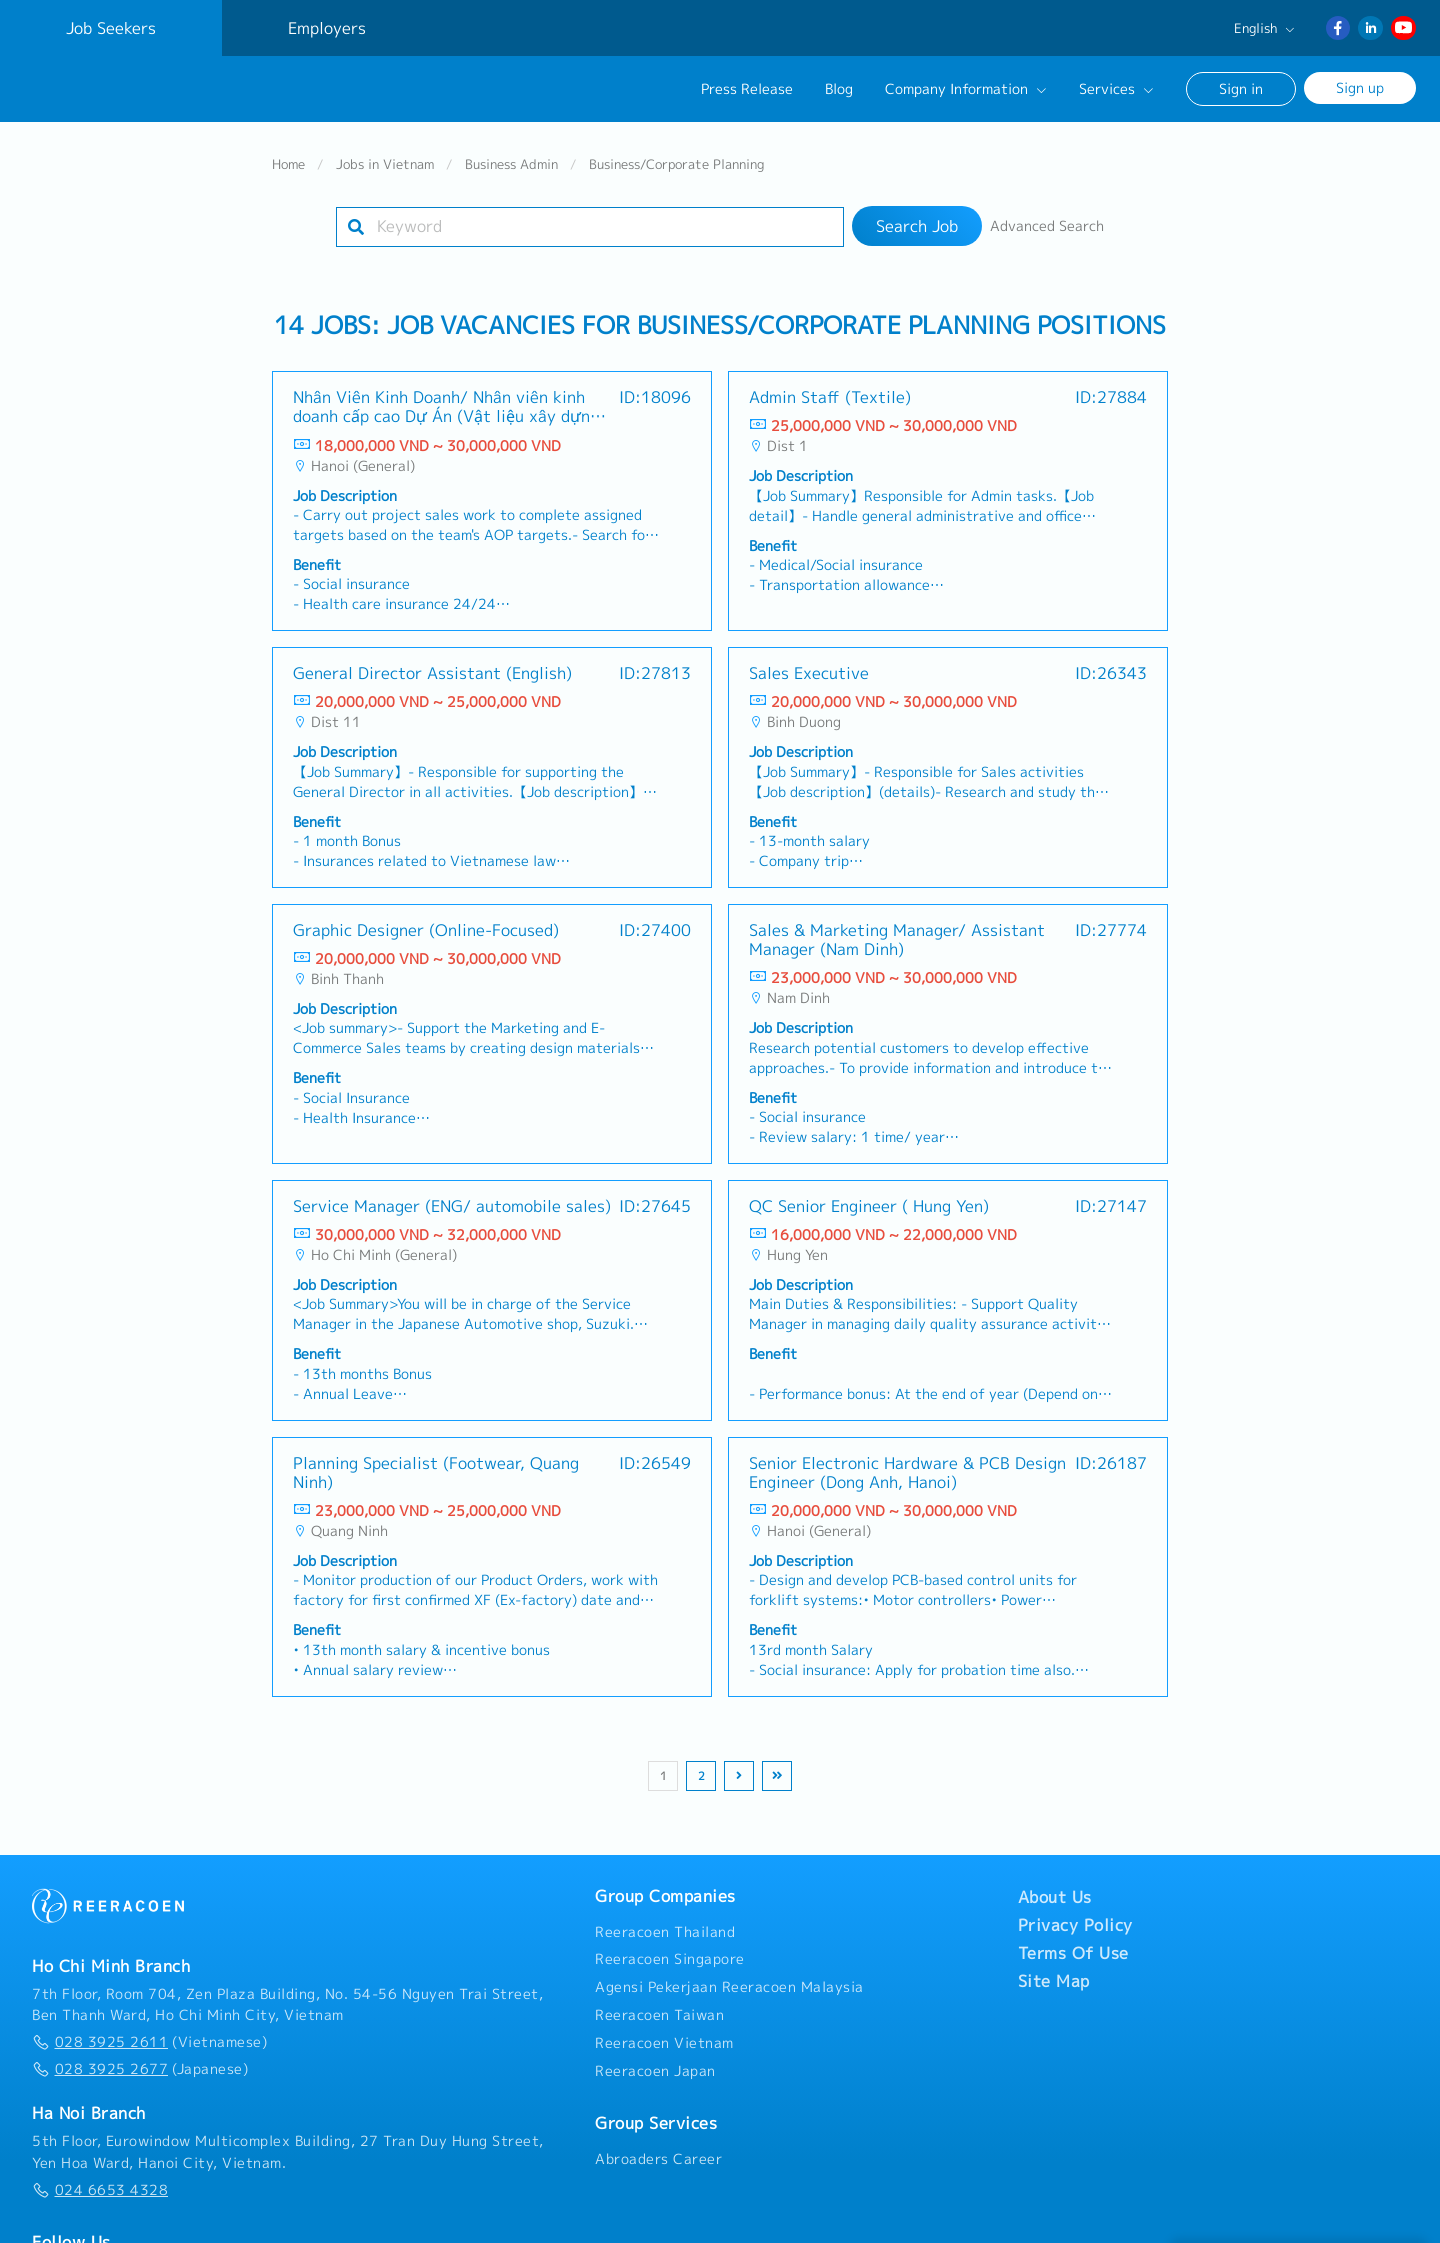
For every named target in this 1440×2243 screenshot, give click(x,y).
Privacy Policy (1075, 1924)
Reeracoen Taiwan (659, 2014)
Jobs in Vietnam (385, 163)
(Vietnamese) (149, 2041)
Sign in (1241, 88)
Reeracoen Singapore (670, 1959)
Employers (327, 28)
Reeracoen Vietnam (664, 2042)
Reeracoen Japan (655, 2070)
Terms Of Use (1073, 1952)
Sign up (1360, 87)
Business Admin (511, 163)
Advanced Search (1047, 225)
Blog (839, 89)
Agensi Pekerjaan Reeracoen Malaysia (729, 1986)
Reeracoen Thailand (665, 1931)
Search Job (917, 225)
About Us (1055, 1896)
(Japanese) (140, 2068)
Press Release (747, 89)
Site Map (1054, 1980)
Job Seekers (111, 28)
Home (288, 163)
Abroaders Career (658, 2158)
